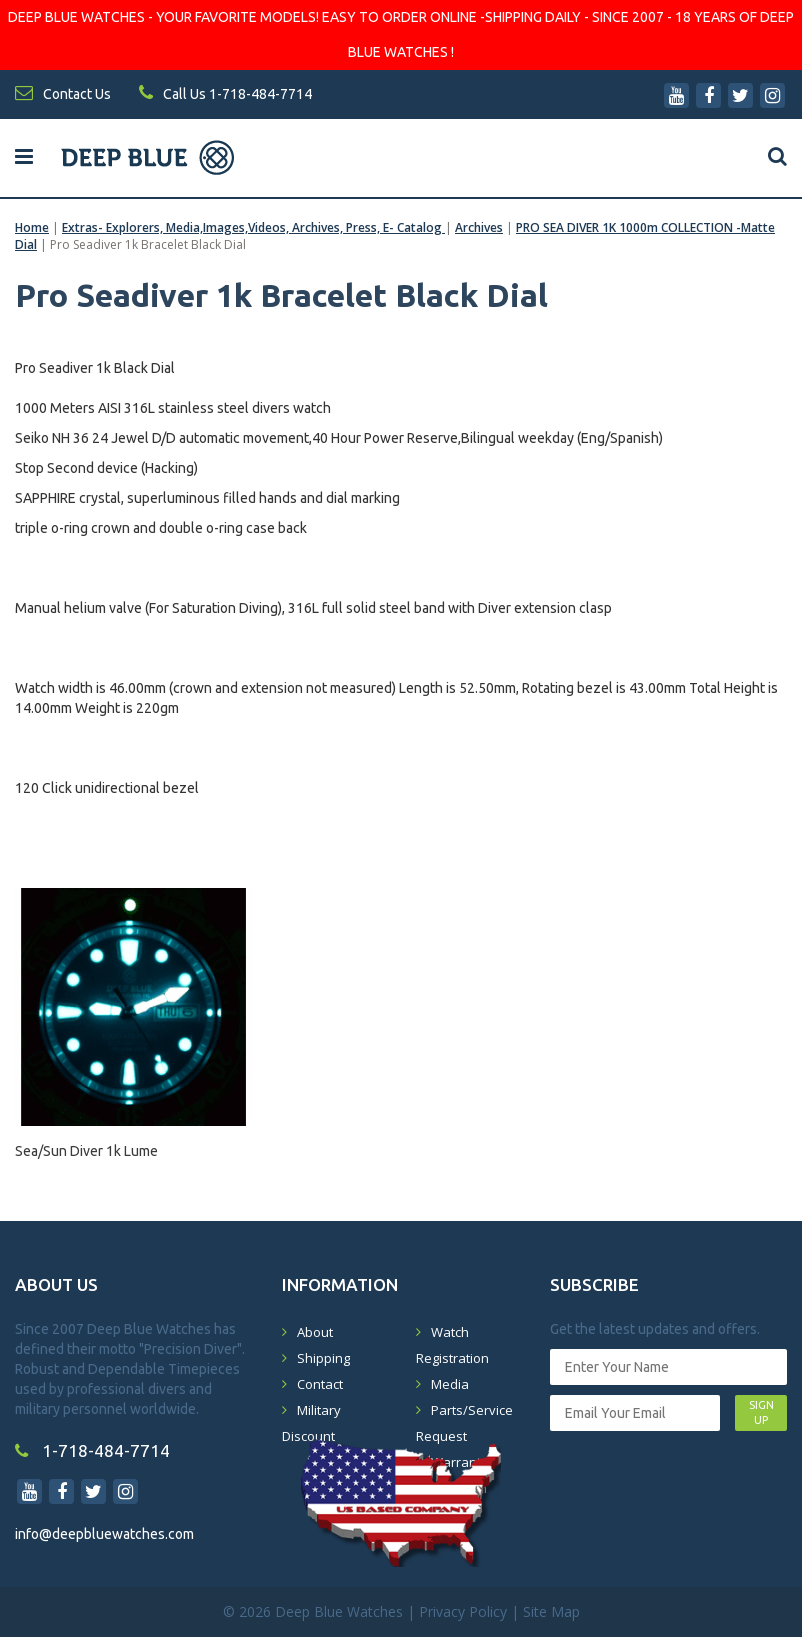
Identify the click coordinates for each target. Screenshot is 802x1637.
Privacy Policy (463, 1611)
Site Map (551, 1611)
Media (450, 1384)
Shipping (323, 1358)
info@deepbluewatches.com (104, 1534)
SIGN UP (761, 1413)
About (315, 1332)
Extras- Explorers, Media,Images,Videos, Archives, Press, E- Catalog (253, 227)
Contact (320, 1384)
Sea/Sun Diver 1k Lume (86, 1151)
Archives (479, 227)
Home (32, 227)
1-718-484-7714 (92, 1450)
